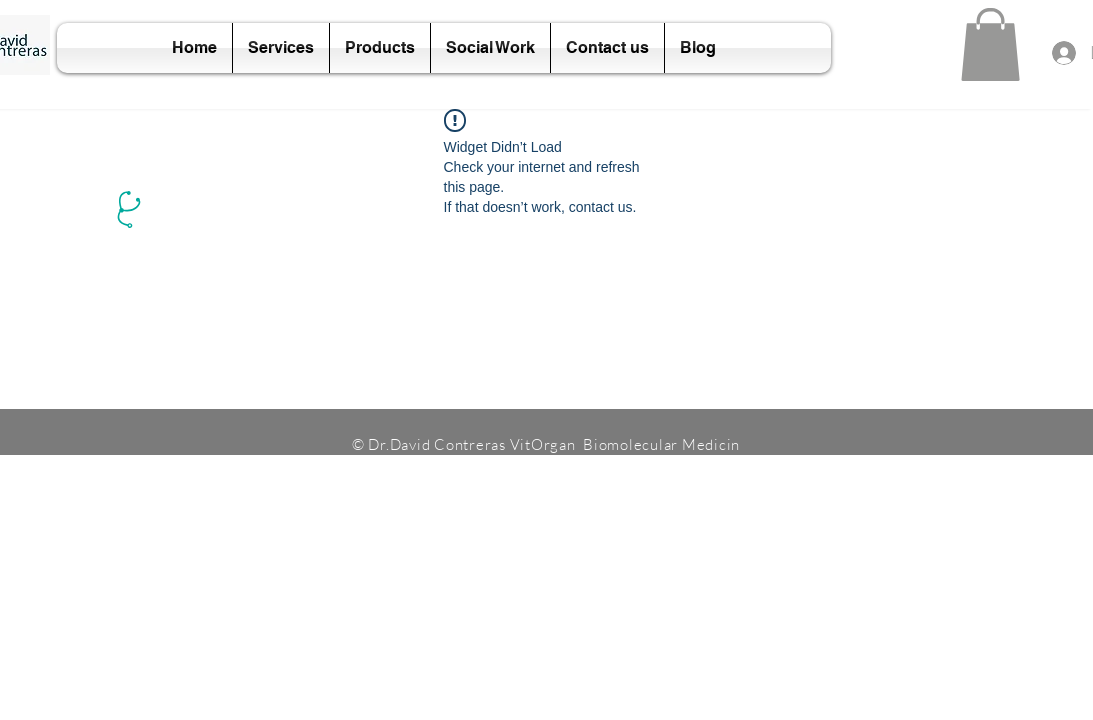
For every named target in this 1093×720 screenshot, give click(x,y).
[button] (990, 44)
